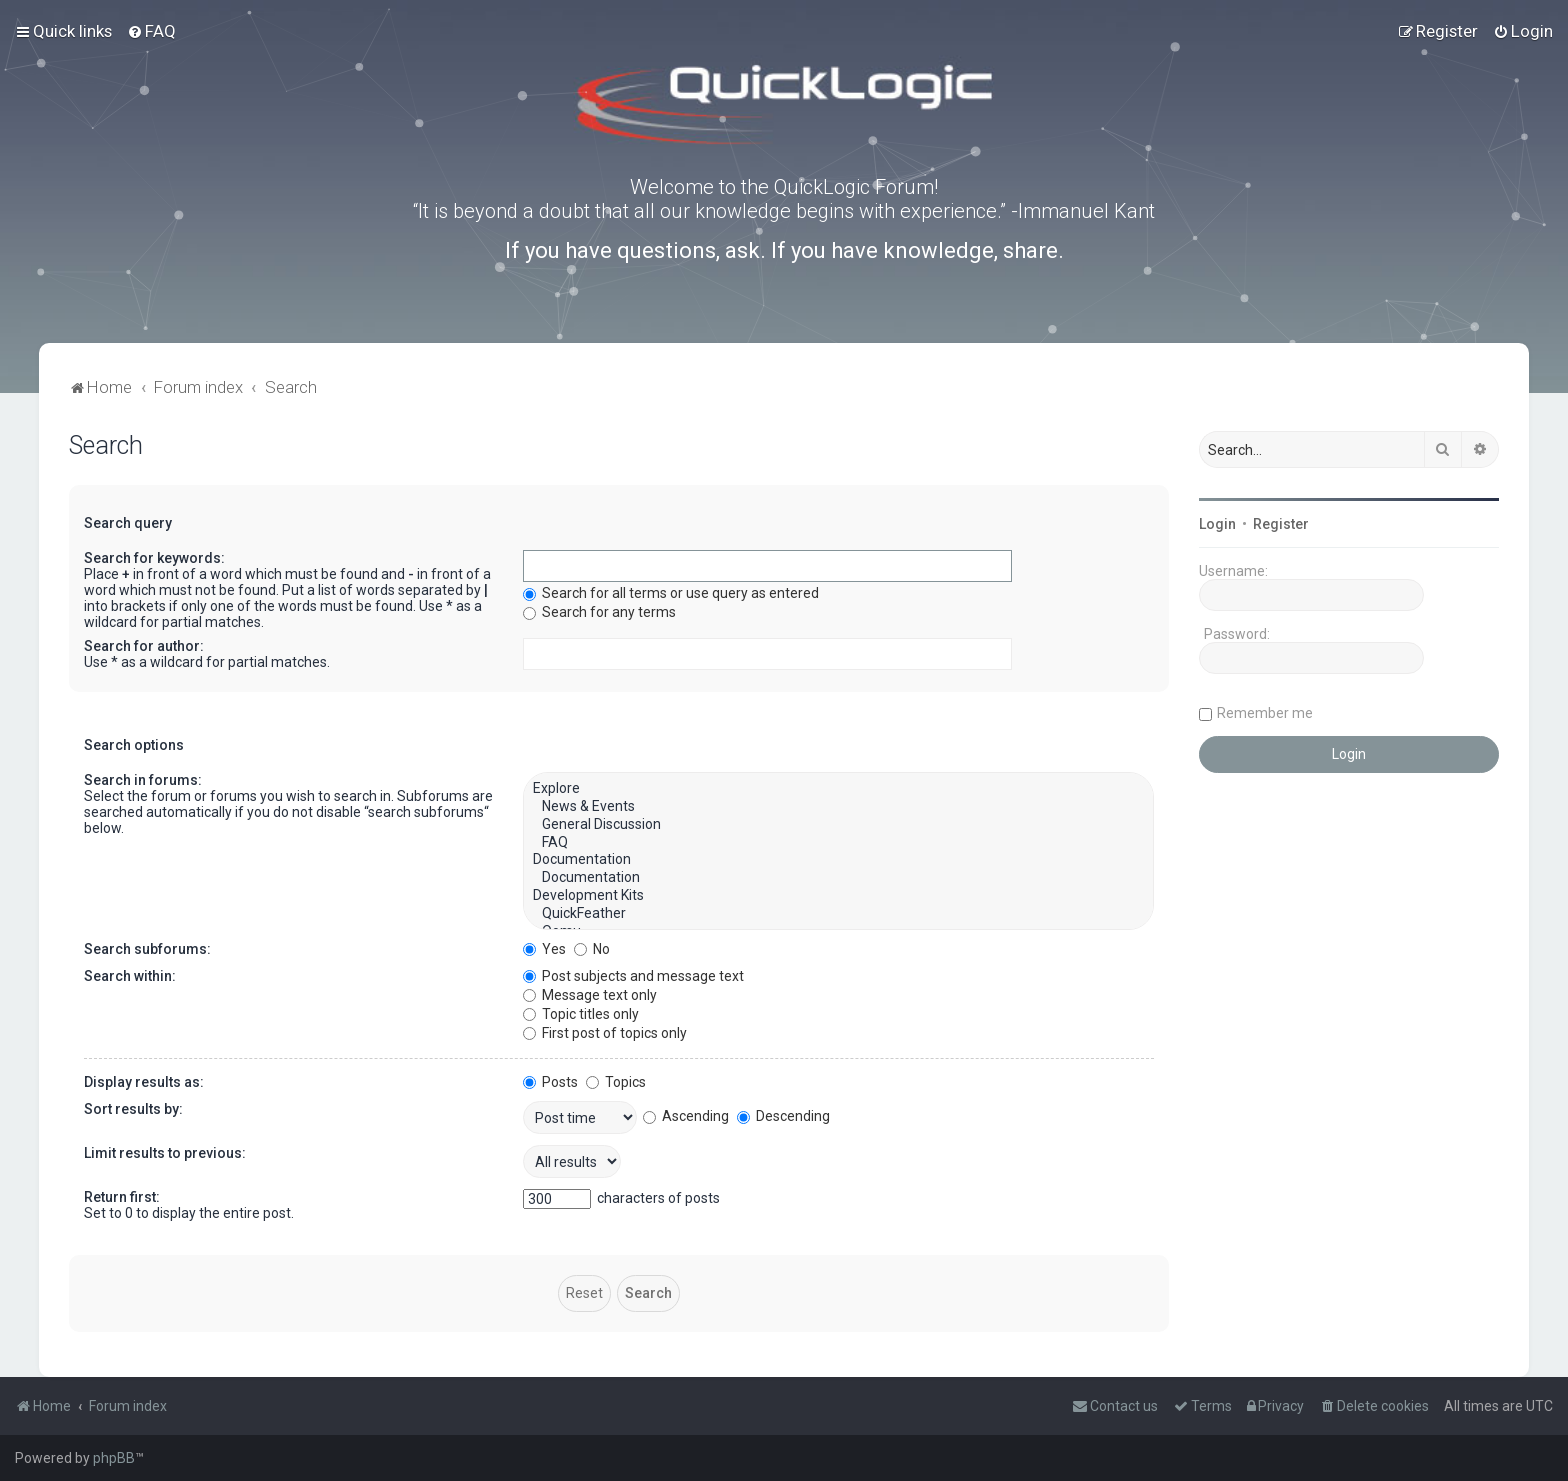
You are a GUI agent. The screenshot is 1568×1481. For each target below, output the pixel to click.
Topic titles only (581, 1014)
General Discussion (838, 825)
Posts (550, 1082)
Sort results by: (133, 1109)
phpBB (114, 1458)
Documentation (838, 860)
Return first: (122, 1197)
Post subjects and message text (633, 976)
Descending (783, 1116)
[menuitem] (151, 31)
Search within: (130, 976)
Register (1281, 524)
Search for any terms (599, 612)
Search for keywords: (154, 558)
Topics (616, 1082)
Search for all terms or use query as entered (671, 593)
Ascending (686, 1116)
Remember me (1265, 713)
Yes (544, 949)
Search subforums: (147, 949)
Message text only (590, 995)
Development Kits (838, 896)
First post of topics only (605, 1033)
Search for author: (144, 646)
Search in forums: (143, 780)
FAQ (838, 843)
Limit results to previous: (165, 1153)
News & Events (838, 807)
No (592, 949)
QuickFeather (838, 914)
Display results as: (144, 1082)
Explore (838, 789)
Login (1217, 524)
